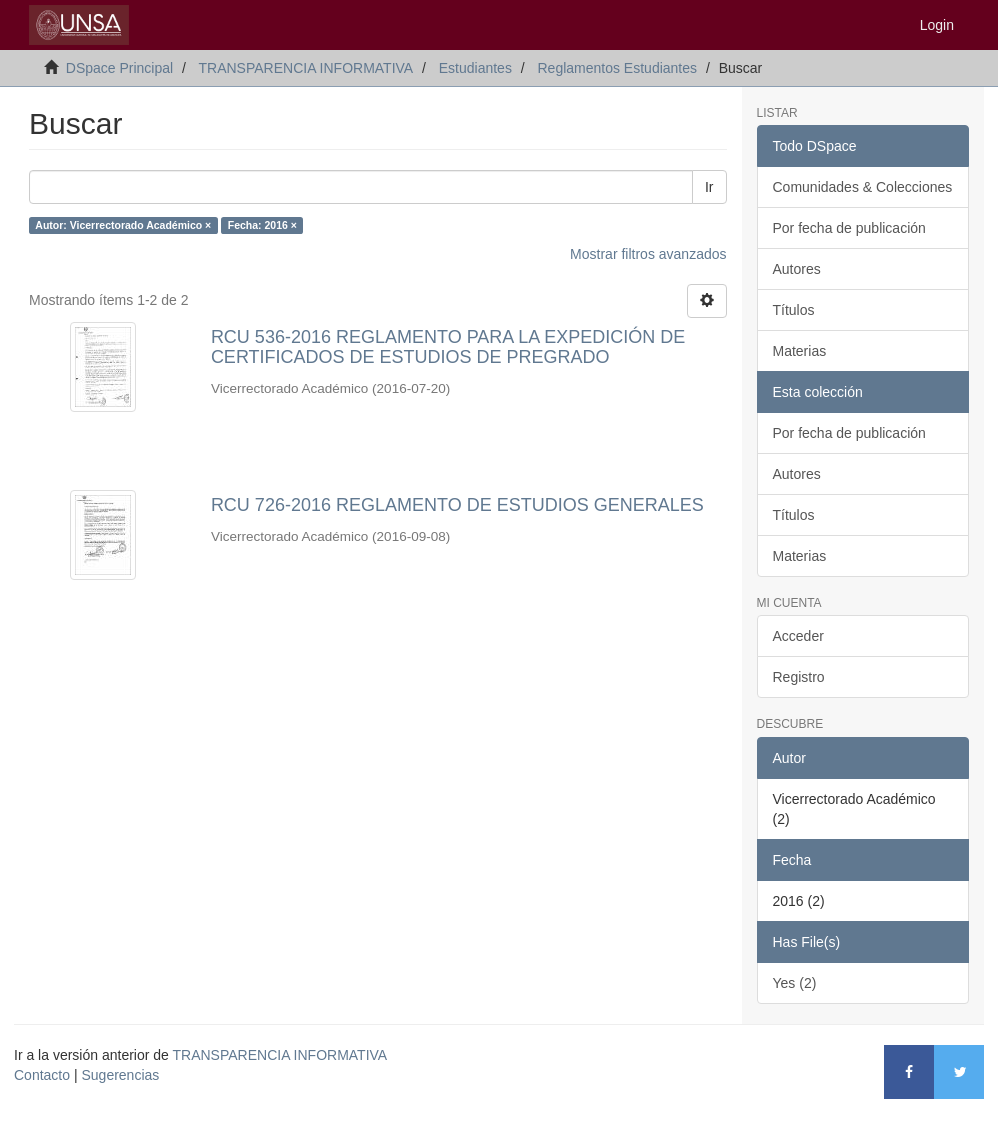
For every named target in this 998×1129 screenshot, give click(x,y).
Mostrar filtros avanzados (648, 254)
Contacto (42, 1075)
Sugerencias (120, 1075)
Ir (709, 187)
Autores (797, 269)
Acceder (798, 636)
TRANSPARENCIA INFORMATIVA (305, 68)
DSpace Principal (119, 68)
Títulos (794, 310)
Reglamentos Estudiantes (617, 68)
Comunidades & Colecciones (863, 187)
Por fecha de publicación (849, 228)
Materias (800, 351)
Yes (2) (795, 983)
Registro (799, 677)
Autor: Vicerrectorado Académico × (123, 225)
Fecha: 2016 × (262, 225)
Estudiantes (475, 68)
